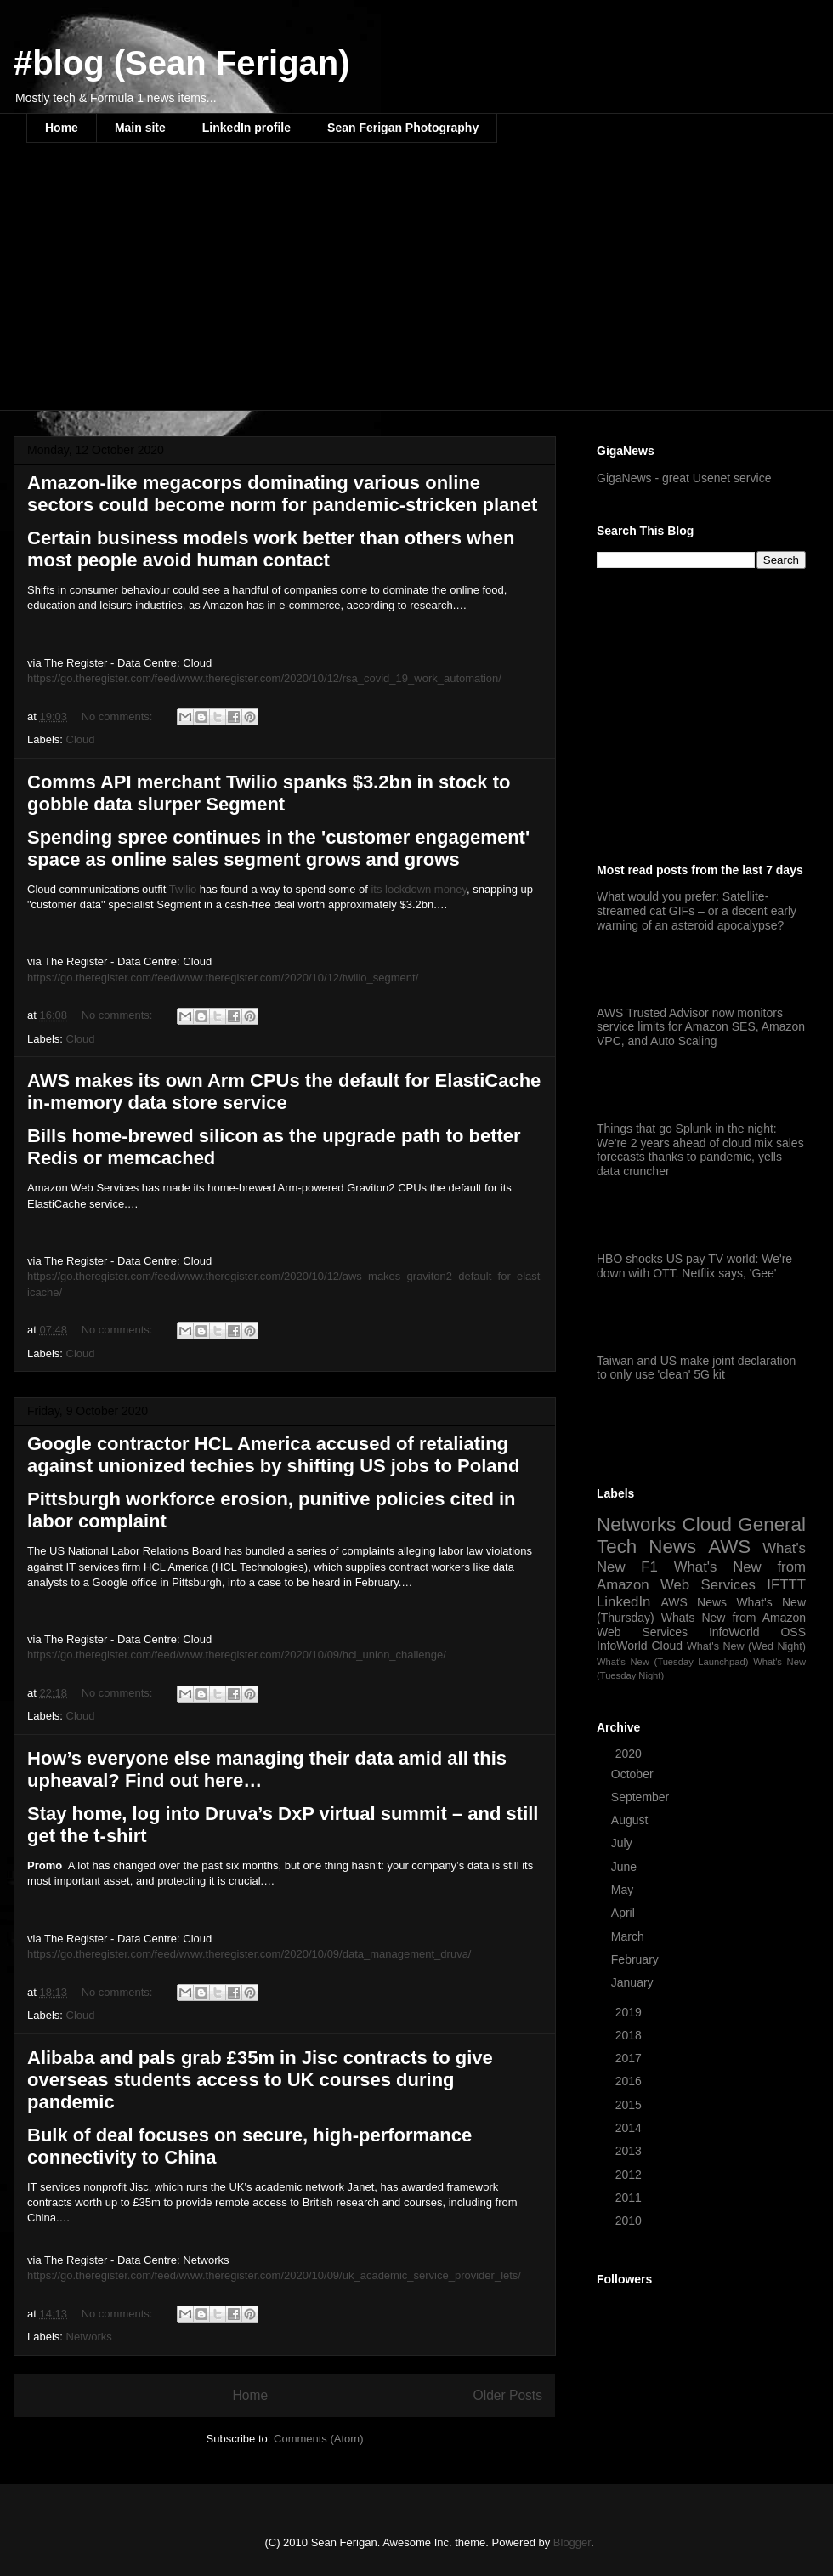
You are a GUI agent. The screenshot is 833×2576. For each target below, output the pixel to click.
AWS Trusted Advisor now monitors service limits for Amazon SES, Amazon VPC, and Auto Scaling (701, 1027)
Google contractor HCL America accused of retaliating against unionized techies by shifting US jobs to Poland (273, 1454)
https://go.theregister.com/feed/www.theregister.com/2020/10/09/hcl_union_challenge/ (236, 1654)
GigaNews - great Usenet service (684, 478)
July (623, 1843)
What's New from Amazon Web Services (701, 1575)
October (634, 1774)
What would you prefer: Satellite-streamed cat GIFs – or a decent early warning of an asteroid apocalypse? (696, 911)
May (624, 1889)
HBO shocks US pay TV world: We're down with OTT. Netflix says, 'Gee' (694, 1266)
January (634, 1982)
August (631, 1820)
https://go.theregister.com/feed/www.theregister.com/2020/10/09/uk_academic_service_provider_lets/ (274, 2275)
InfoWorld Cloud (640, 1645)
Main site (140, 127)
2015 (630, 2105)
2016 (630, 2081)
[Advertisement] (260, 287)
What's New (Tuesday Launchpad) (672, 1662)
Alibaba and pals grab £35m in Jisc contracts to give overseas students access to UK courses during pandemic (260, 2080)
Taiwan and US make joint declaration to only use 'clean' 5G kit (696, 1368)
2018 (630, 2035)
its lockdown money (418, 889)
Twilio (183, 889)
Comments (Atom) (318, 2438)
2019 (630, 2012)
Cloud (80, 739)
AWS (729, 1546)
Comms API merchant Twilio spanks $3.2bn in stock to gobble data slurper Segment (268, 793)
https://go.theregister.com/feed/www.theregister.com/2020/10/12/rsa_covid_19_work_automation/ (264, 678)
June (625, 1867)
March (629, 1936)
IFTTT (786, 1585)
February (636, 1959)
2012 (630, 2174)
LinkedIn (623, 1602)
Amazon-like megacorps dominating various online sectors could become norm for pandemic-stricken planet (282, 493)
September (641, 1797)
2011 (630, 2197)
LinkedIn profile (246, 127)
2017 (630, 2058)
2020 (630, 1753)
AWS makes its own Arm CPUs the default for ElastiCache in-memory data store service (284, 1091)
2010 (630, 2220)
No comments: (119, 716)
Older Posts (507, 2395)
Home (61, 127)
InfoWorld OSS (757, 1632)
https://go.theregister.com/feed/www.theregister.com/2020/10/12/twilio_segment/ (222, 977)
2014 (630, 2128)
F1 (649, 1567)
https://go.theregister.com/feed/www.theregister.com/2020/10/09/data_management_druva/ (249, 1954)
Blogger (572, 2542)
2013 (630, 2151)
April (624, 1912)
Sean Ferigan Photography (403, 127)
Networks (89, 2336)
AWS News (693, 1602)
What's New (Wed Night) (746, 1646)
